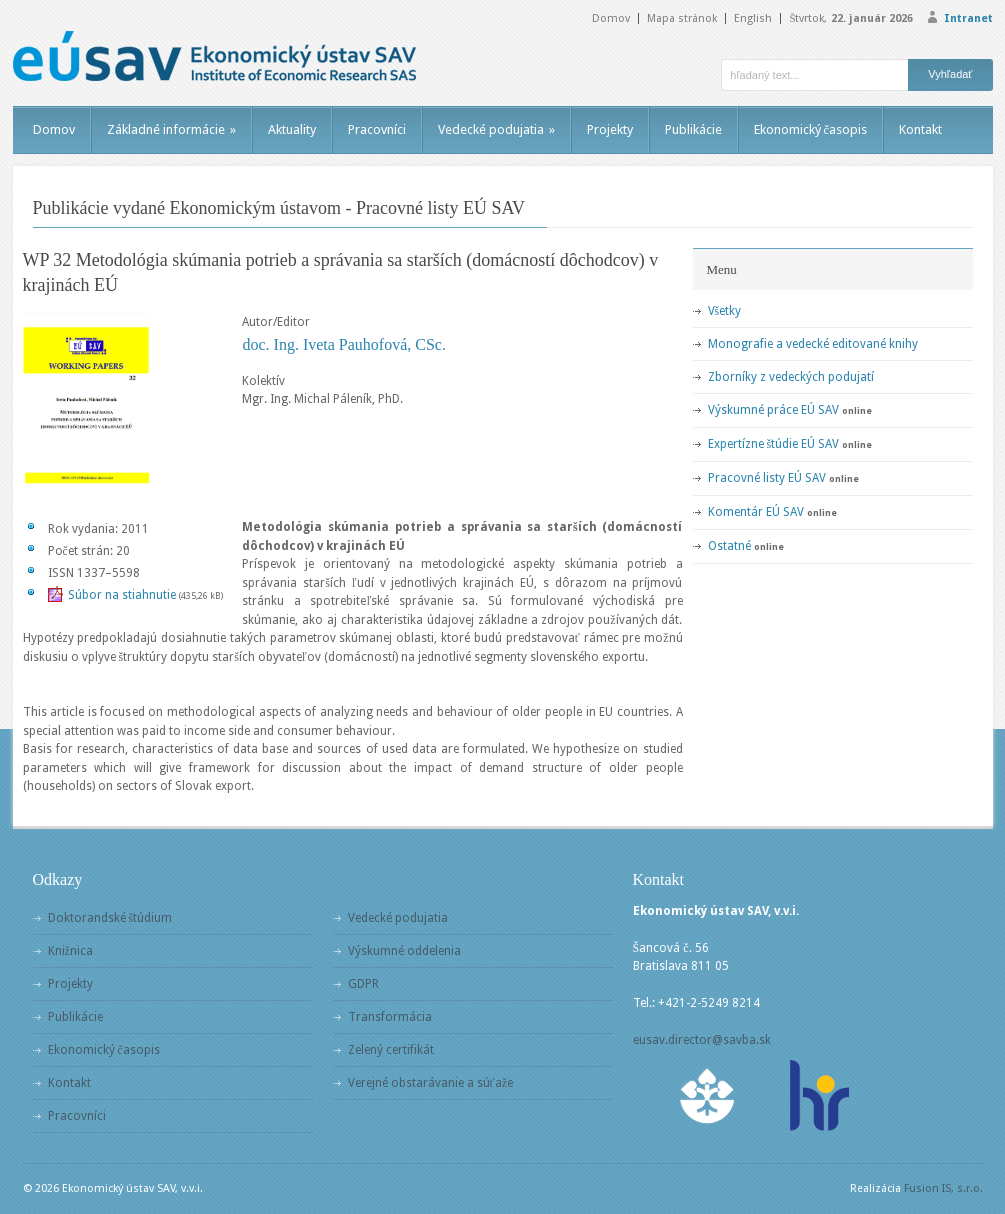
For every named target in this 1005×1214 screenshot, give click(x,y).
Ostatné (729, 546)
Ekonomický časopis (811, 129)
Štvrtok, (850, 18)
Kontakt (920, 129)
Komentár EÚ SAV (756, 512)
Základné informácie (171, 129)
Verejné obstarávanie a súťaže (430, 1083)
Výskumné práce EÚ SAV (773, 410)
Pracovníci (377, 129)
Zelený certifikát (391, 1050)
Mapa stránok (682, 18)
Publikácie (693, 129)
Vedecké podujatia (496, 129)
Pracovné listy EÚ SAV (767, 478)
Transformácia (390, 1017)
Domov (611, 18)
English (753, 18)
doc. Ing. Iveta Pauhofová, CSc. (344, 344)
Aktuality (292, 129)
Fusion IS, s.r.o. (943, 1188)
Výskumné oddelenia (404, 951)
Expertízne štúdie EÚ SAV (774, 444)
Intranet (968, 18)
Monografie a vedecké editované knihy (813, 344)
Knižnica (70, 951)
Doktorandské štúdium (110, 918)
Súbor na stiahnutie (122, 595)
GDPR (363, 984)
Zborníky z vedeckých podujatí (791, 377)
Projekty (610, 129)
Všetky (725, 311)
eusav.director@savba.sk (702, 1040)
